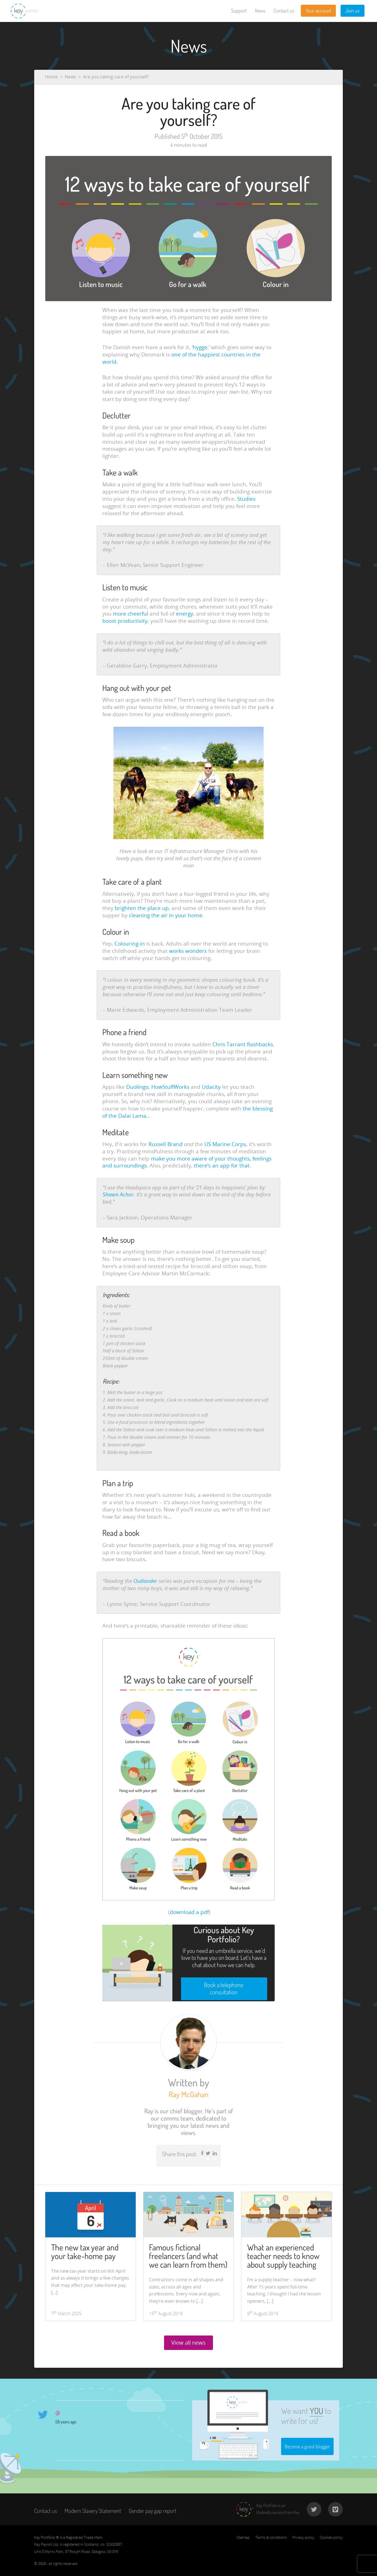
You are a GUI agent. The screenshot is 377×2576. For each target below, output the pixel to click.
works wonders (188, 950)
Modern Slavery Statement (93, 2510)
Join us (352, 10)
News (260, 10)
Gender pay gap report (153, 2510)
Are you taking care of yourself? (116, 77)
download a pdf (189, 1912)
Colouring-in (130, 943)
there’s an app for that (222, 1165)
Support (239, 10)
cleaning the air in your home (165, 915)
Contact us (284, 10)
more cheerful (130, 613)
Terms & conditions (271, 2537)
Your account (318, 10)
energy (184, 613)
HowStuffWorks (170, 1086)
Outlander (145, 1581)
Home (51, 77)
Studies (246, 498)
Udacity (211, 1086)
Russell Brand (165, 1144)
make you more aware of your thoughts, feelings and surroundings (187, 1162)
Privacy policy (303, 2537)
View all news (188, 2342)
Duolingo (137, 1086)
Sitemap (243, 2537)
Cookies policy (331, 2537)
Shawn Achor (118, 1194)
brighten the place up (142, 908)
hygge (200, 347)
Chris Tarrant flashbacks (242, 1044)
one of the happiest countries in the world (181, 358)
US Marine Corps (225, 1144)
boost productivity (125, 620)
